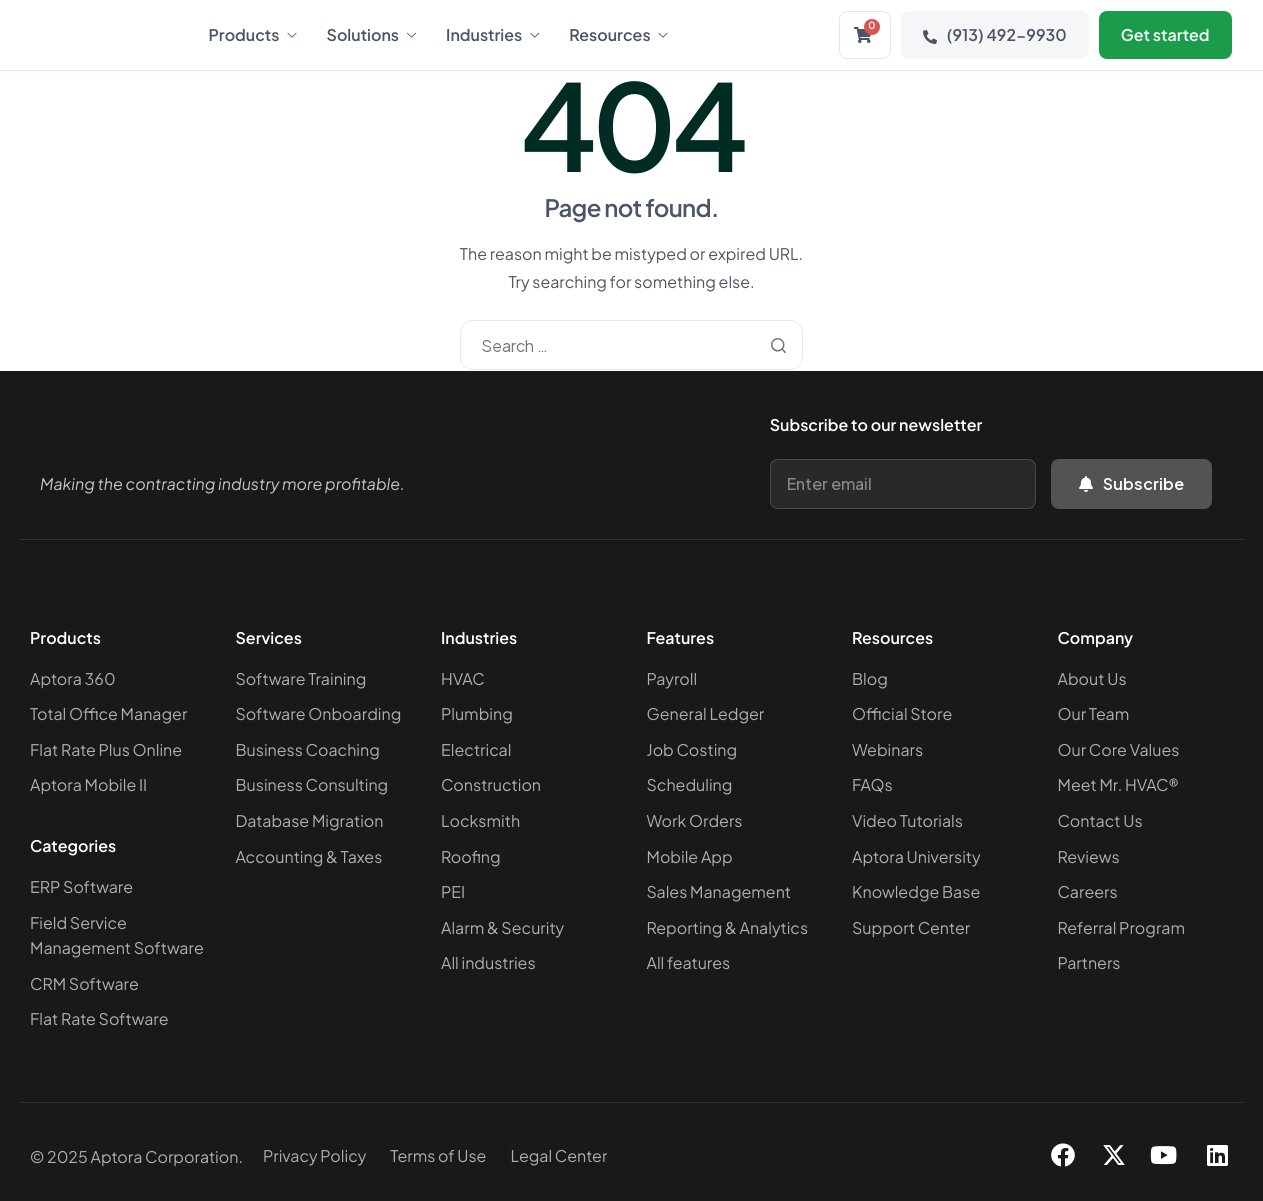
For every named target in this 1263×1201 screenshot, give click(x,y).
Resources (618, 35)
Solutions (372, 35)
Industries (492, 35)
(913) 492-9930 (995, 34)
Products (253, 35)
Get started (1165, 34)
